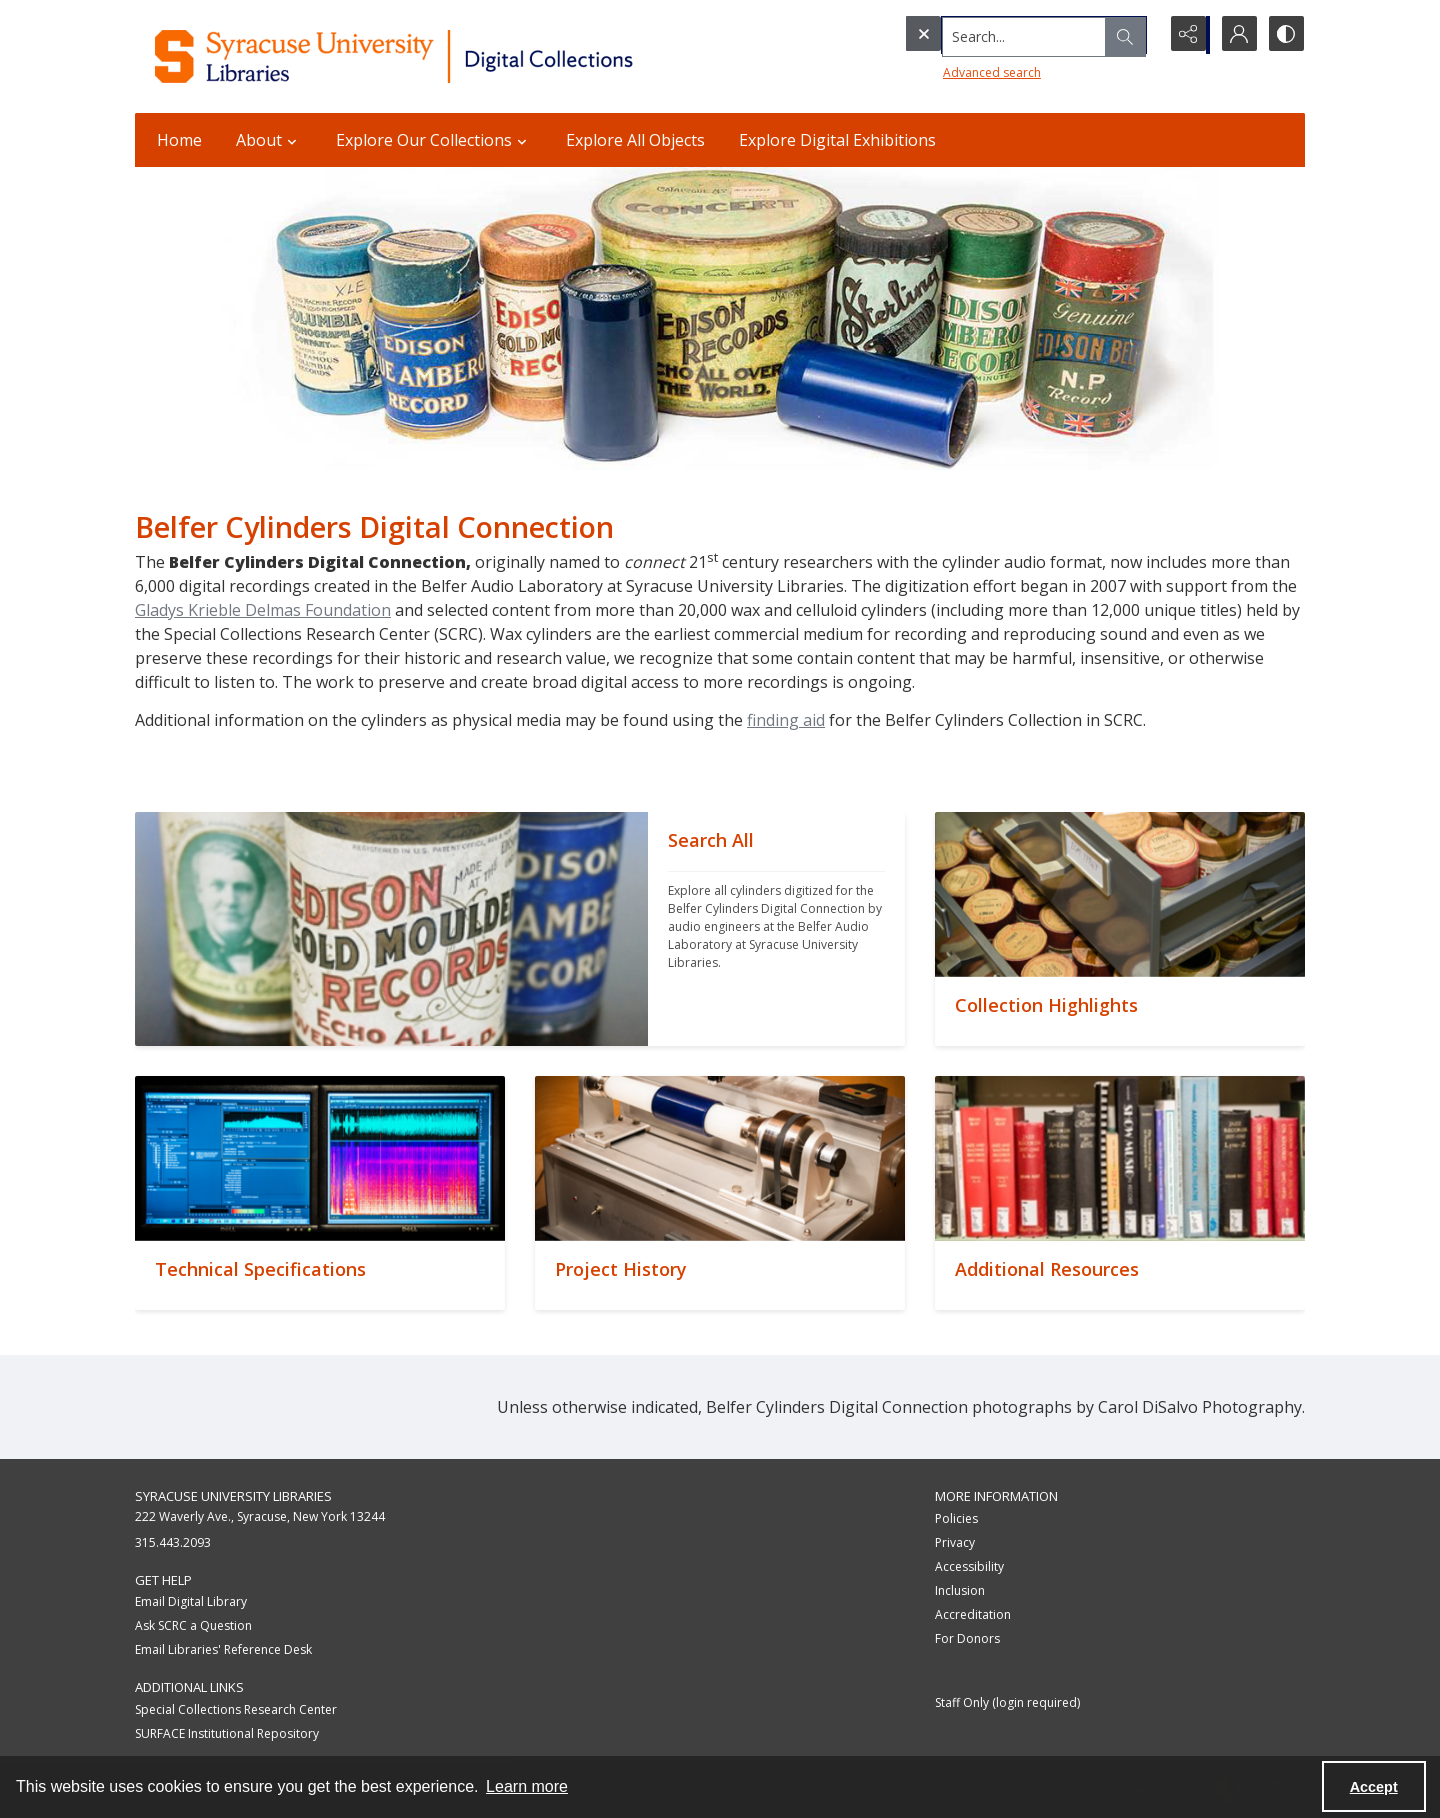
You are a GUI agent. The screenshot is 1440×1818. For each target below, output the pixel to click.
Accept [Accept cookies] (1374, 1787)
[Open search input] (1135, 35)
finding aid (786, 720)
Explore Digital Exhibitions (837, 140)
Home (179, 140)
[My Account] (1235, 35)
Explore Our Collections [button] (434, 140)
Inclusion (960, 1590)
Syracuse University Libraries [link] (233, 1496)
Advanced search (951, 70)
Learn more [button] (527, 1786)
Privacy (955, 1542)
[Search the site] (989, 35)
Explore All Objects (635, 140)
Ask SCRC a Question (193, 1625)
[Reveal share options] (1185, 35)
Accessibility (969, 1566)
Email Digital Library (191, 1601)
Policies (956, 1518)
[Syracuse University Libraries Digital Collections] (452, 56)
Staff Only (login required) (1007, 1702)
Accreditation (973, 1614)
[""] (776, 929)
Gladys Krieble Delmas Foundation (263, 610)
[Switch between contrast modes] (1285, 35)
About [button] (269, 140)
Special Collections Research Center (236, 1709)
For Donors (967, 1638)
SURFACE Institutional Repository (227, 1733)
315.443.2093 (173, 1542)
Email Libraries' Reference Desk (223, 1649)
